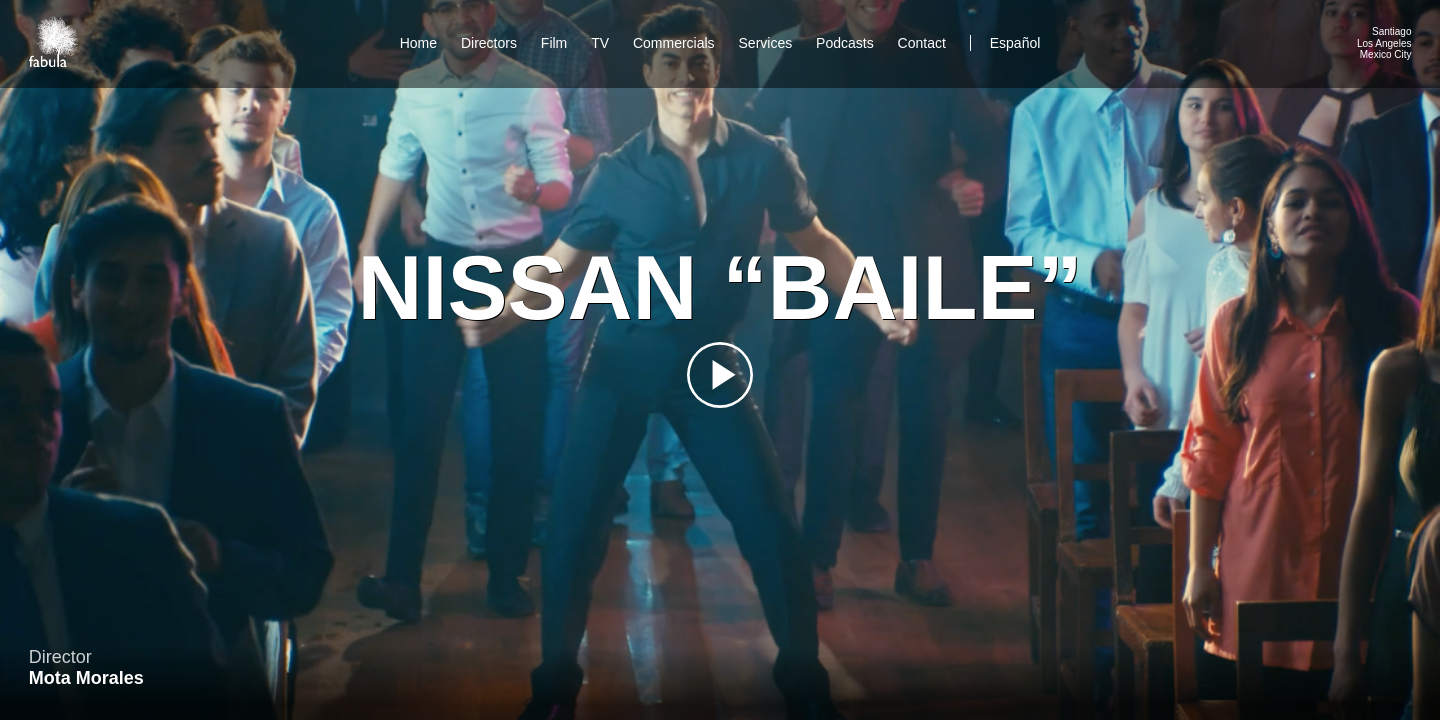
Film (554, 43)
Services (766, 43)
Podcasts (845, 43)
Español (1015, 43)
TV (600, 43)
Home (418, 43)
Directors (489, 43)
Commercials (674, 43)
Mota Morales (86, 678)
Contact (924, 43)
